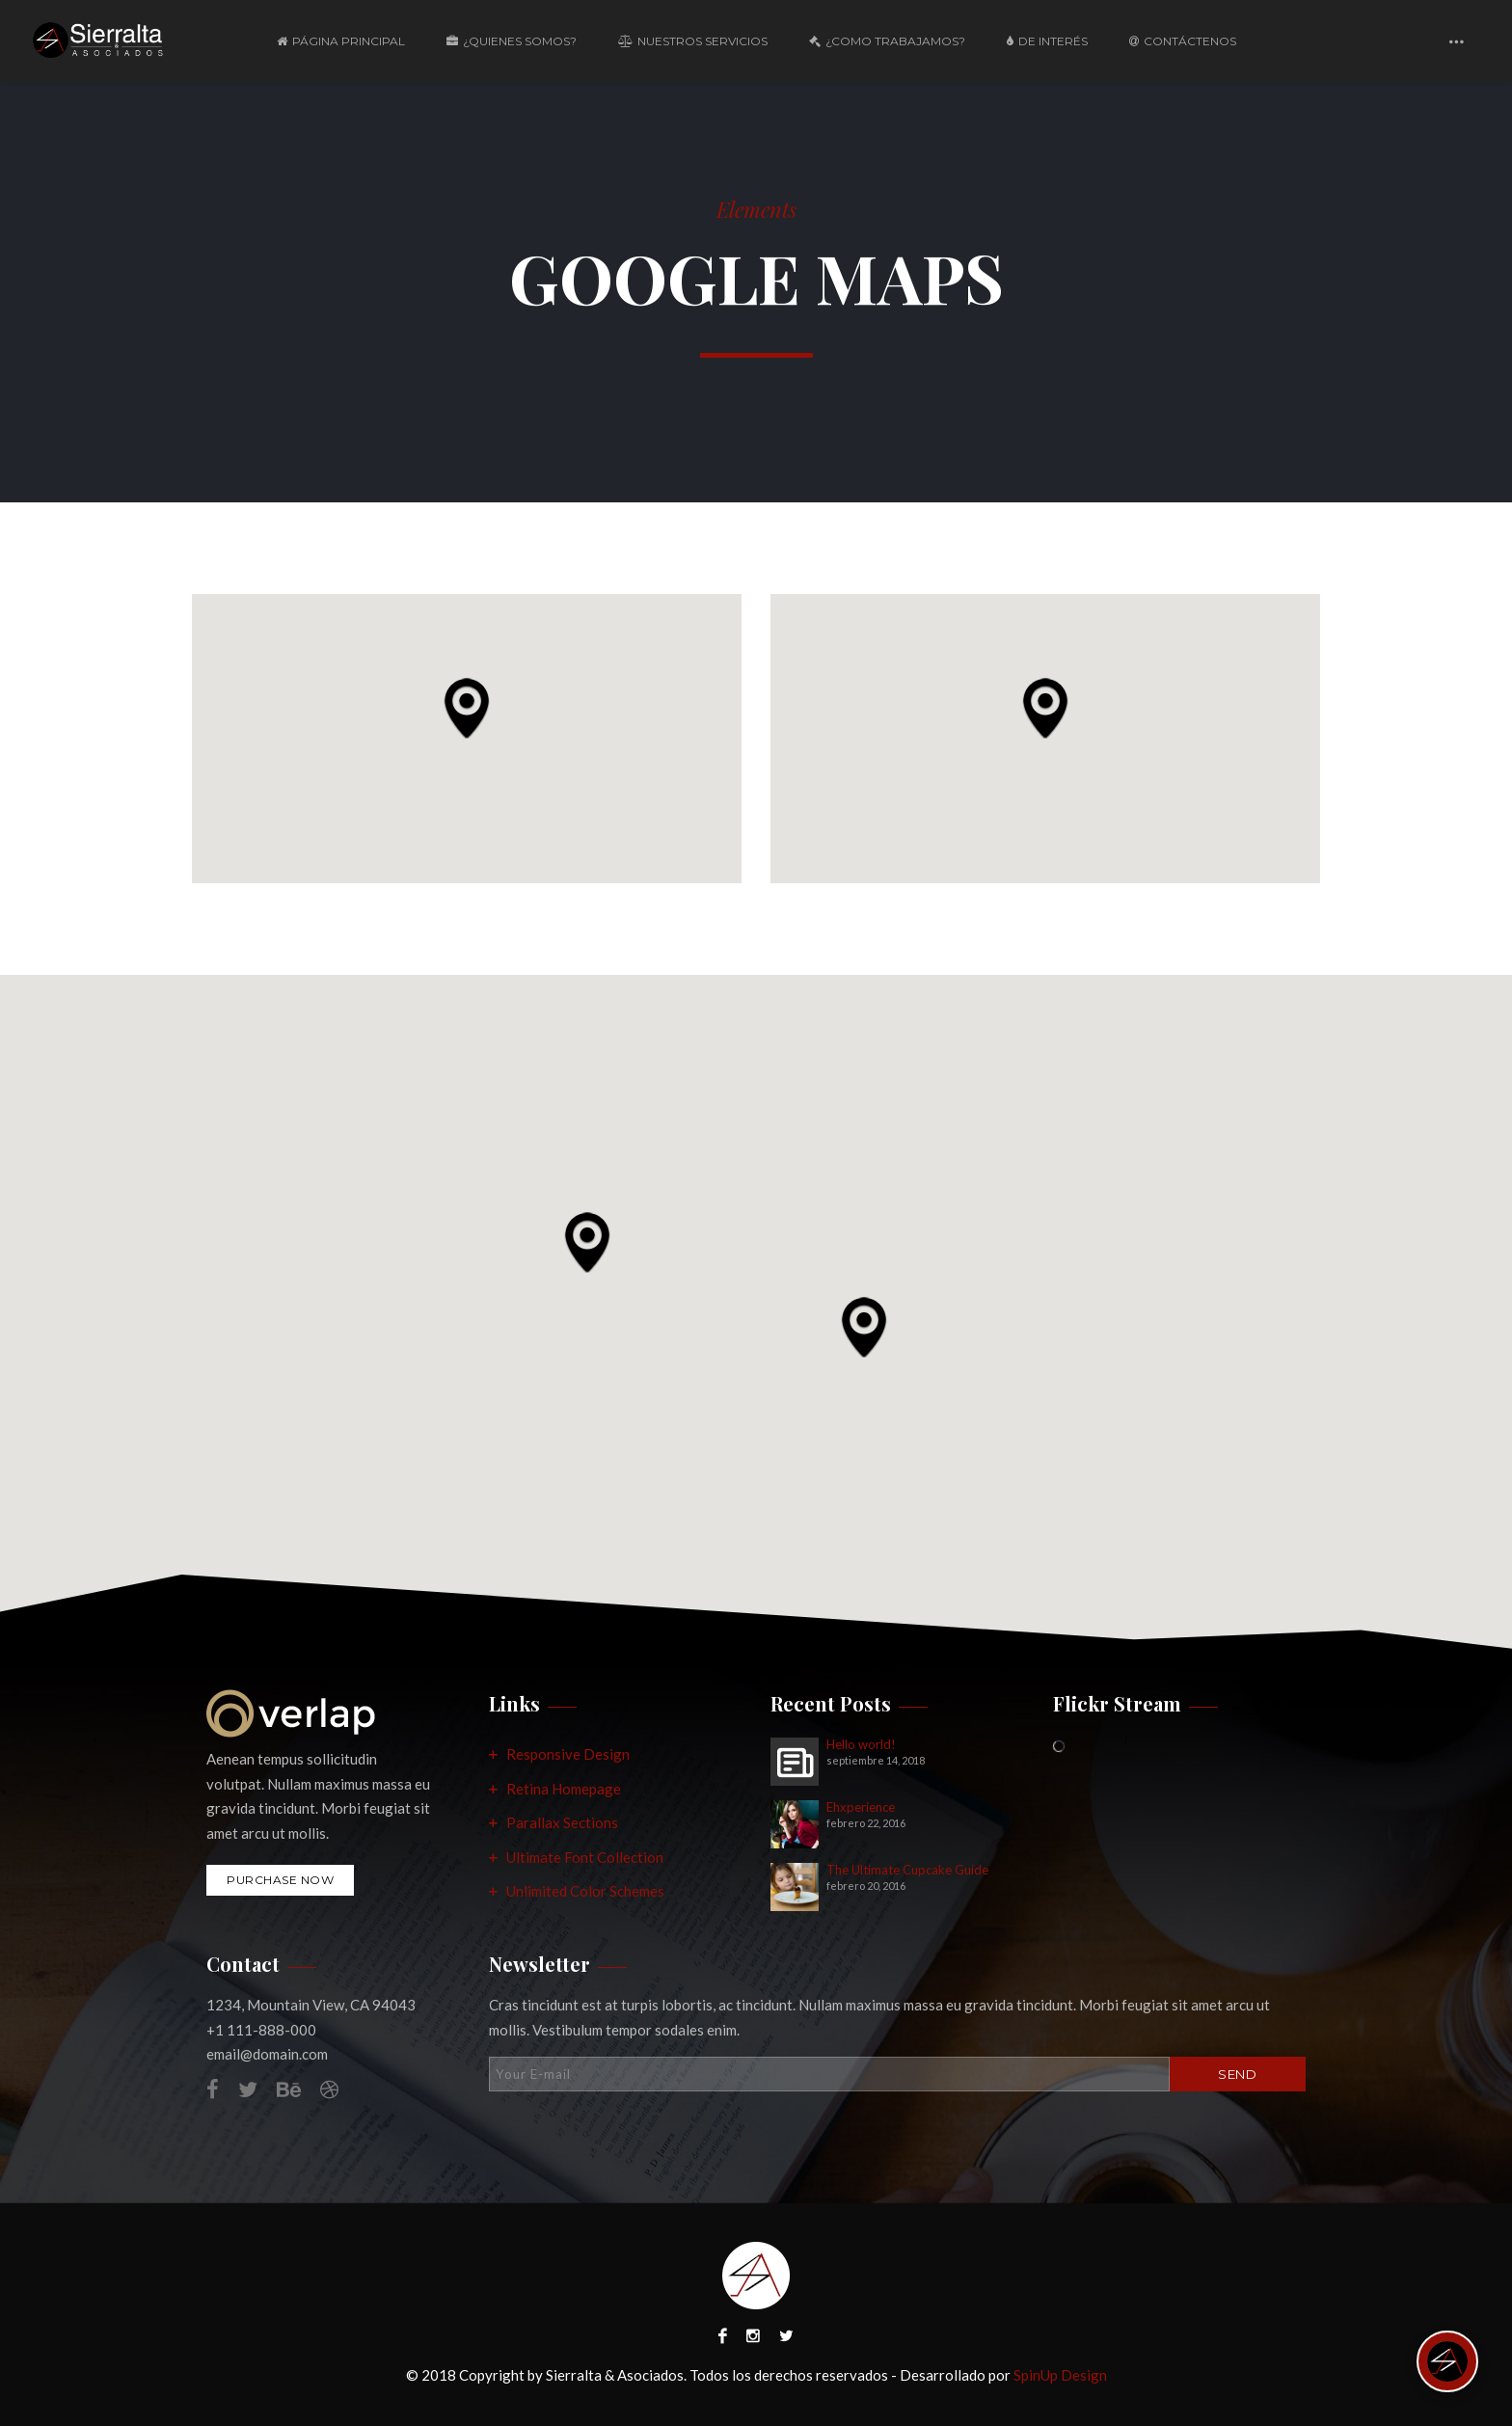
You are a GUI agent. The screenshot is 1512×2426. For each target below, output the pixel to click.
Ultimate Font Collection (584, 1857)
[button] (467, 708)
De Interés (1047, 41)
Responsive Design (568, 1754)
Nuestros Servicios (693, 41)
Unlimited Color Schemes (585, 1891)
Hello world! (861, 1745)
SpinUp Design (1060, 2375)
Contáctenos (1182, 41)
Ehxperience (860, 1807)
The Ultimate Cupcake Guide (907, 1870)
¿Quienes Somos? (511, 41)
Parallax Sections (562, 1822)
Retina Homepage (563, 1788)
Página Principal (341, 41)
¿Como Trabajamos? (887, 41)
